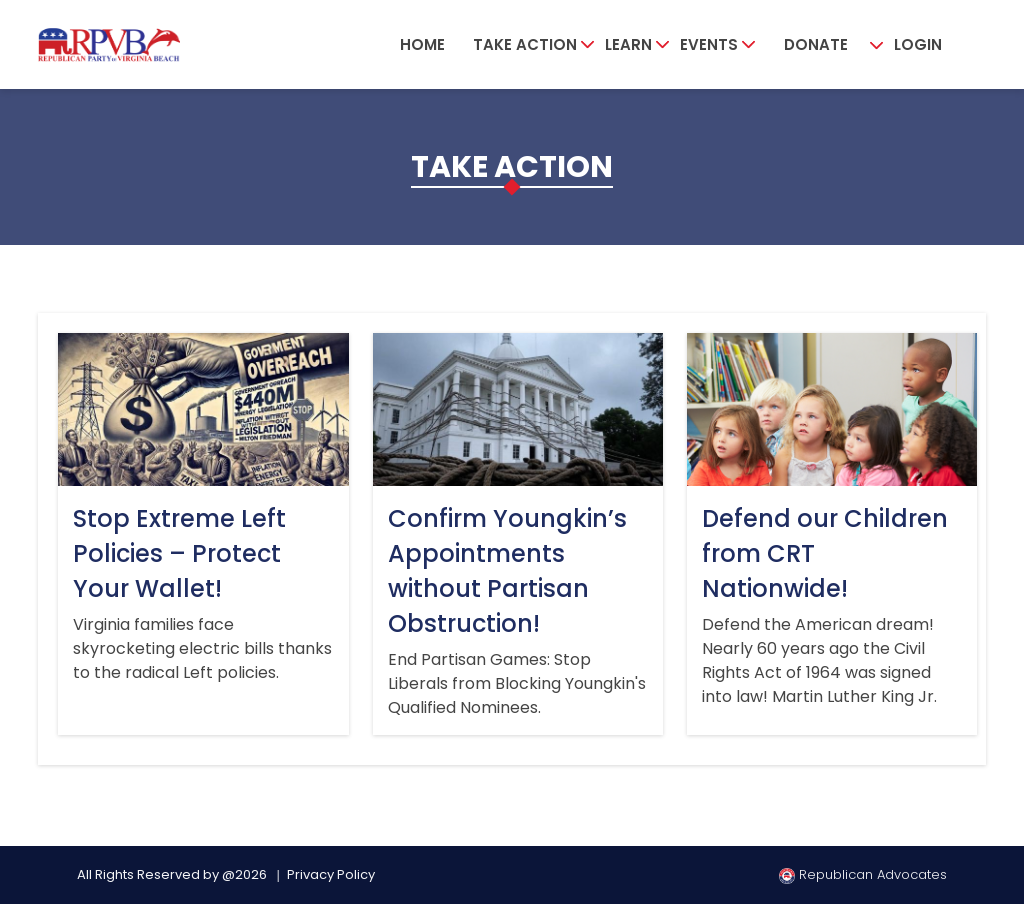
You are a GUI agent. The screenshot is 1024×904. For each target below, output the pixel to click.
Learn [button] (628, 44)
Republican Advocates (863, 874)
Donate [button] (816, 44)
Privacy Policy (331, 874)
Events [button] (709, 44)
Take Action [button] (525, 44)
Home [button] (422, 44)
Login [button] (918, 44)
